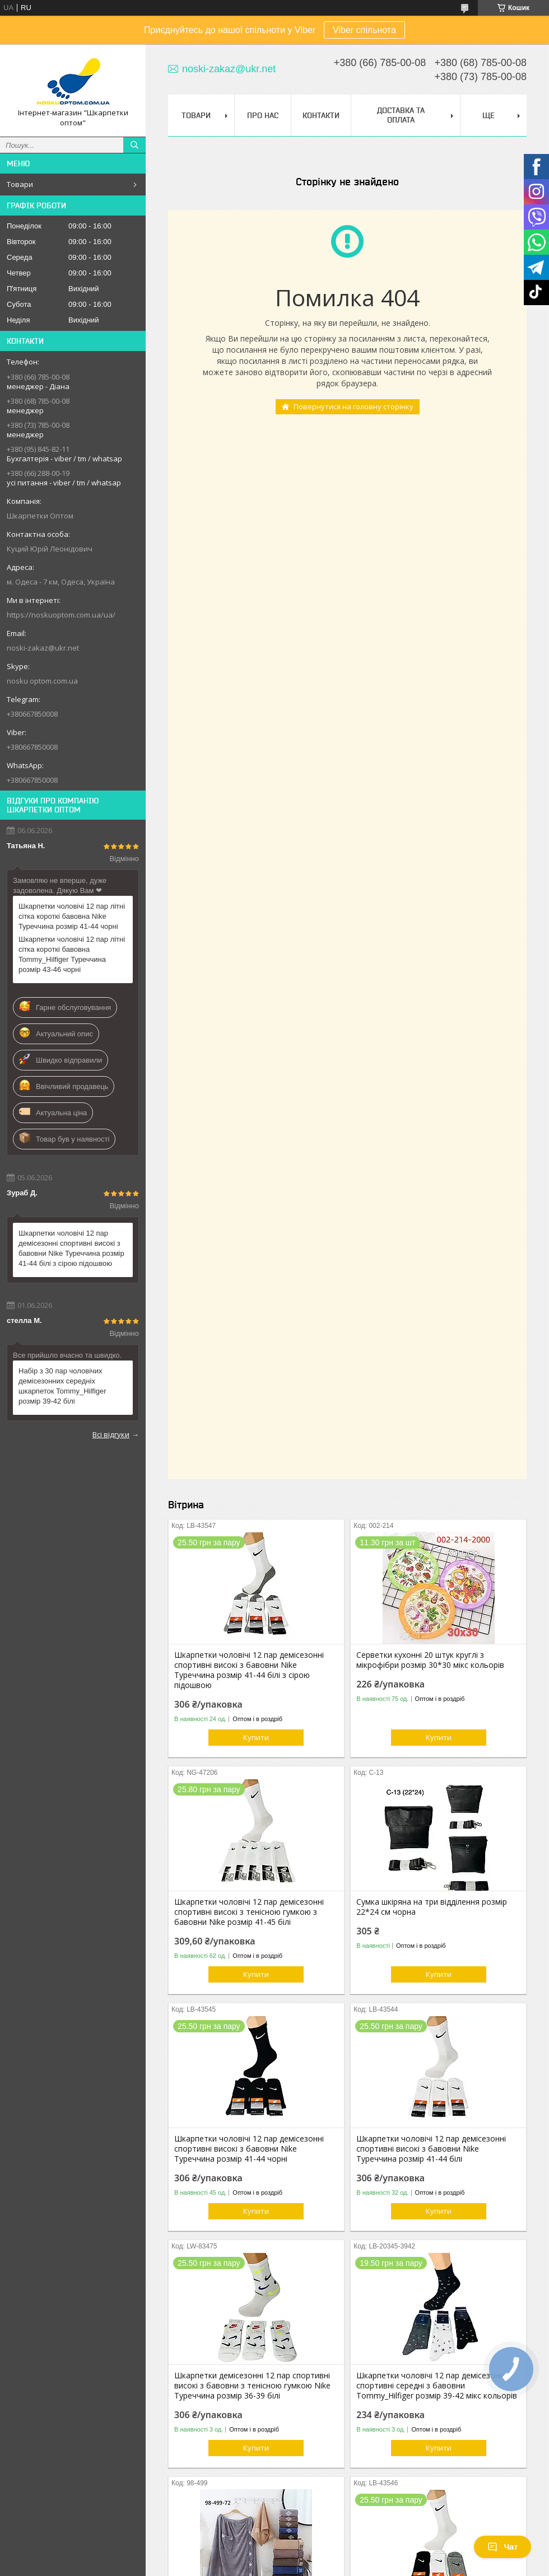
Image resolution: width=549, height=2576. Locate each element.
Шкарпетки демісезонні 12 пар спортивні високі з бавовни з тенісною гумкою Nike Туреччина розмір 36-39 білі (252, 2386)
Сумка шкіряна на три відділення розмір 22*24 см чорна (431, 1907)
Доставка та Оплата (401, 115)
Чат (502, 2547)
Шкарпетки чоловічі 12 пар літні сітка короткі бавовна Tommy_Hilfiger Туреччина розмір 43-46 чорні (71, 954)
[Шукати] (134, 145)
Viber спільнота (364, 30)
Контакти (321, 115)
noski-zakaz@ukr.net (43, 648)
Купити (256, 1737)
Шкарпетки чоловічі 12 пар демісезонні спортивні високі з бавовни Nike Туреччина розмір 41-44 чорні (249, 2149)
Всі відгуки (110, 1434)
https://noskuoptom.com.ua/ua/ (61, 615)
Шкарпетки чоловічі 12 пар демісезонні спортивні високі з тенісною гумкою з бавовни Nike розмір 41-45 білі (249, 1912)
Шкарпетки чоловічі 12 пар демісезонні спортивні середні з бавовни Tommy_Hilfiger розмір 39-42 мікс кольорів (436, 2386)
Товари (20, 184)
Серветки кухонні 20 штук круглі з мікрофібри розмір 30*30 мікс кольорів (430, 1660)
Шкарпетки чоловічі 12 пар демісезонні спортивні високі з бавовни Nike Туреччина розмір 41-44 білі (431, 2149)
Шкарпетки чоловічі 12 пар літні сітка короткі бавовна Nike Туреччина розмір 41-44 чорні (71, 916)
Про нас (262, 115)
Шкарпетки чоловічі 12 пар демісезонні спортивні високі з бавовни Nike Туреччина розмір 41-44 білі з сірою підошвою (71, 1248)
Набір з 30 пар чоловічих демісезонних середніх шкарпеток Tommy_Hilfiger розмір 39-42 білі (62, 1386)
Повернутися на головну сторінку (353, 406)
